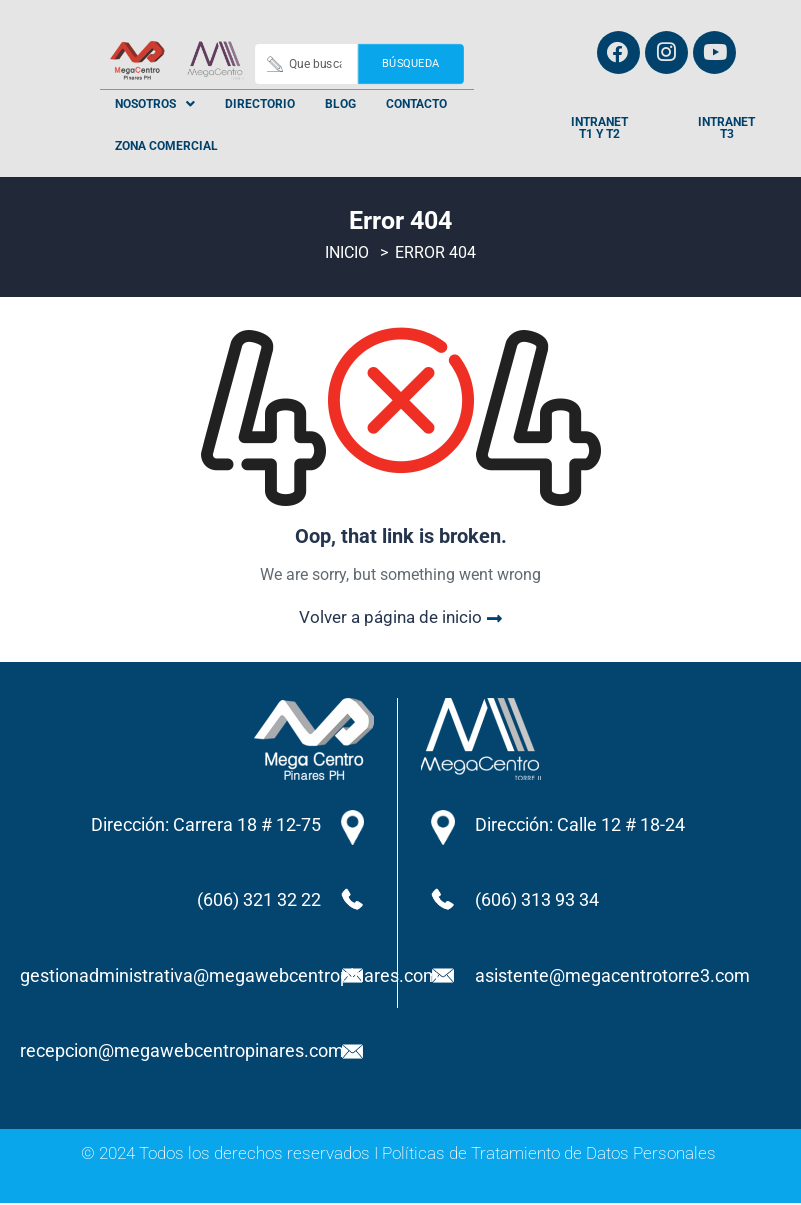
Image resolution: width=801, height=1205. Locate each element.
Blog (340, 104)
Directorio (260, 104)
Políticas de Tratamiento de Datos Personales (549, 1155)
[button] (155, 104)
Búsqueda (410, 63)
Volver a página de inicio (400, 619)
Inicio (347, 255)
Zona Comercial (166, 146)
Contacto (416, 104)
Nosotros (155, 104)
